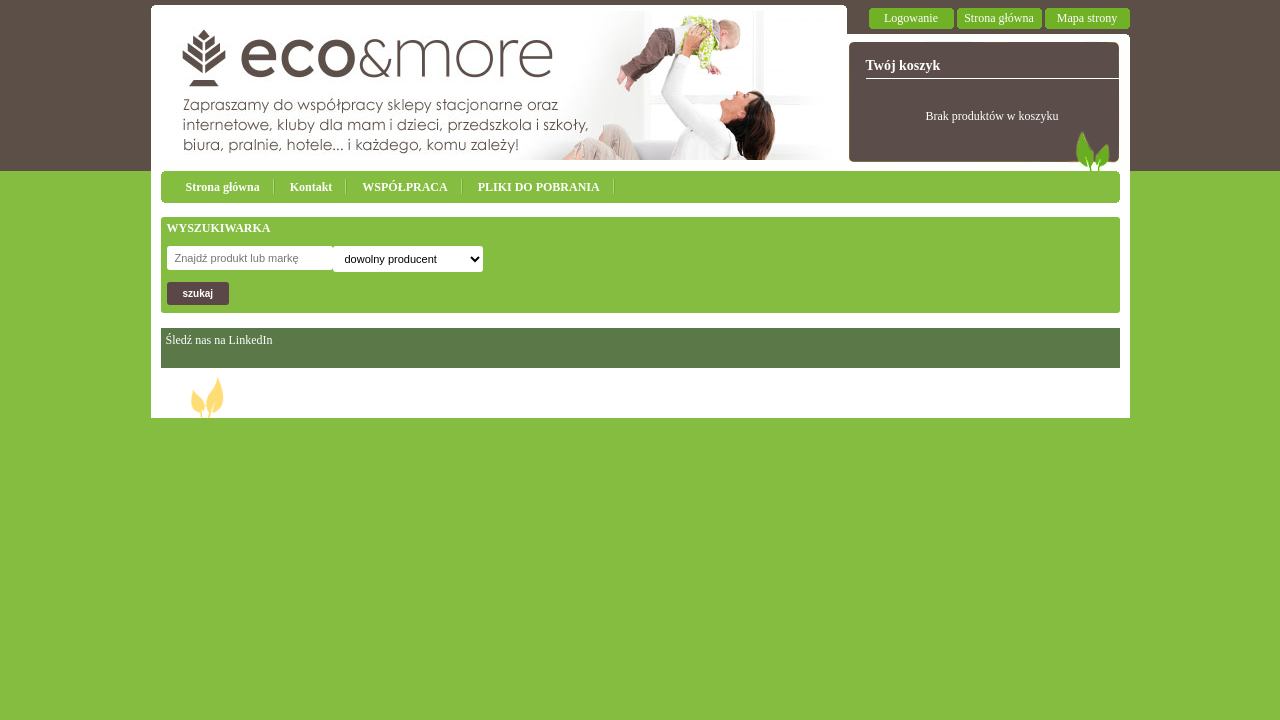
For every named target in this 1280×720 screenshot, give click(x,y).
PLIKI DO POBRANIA (539, 187)
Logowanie (911, 18)
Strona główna (999, 18)
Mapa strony (1087, 18)
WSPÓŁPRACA (404, 187)
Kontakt (311, 187)
